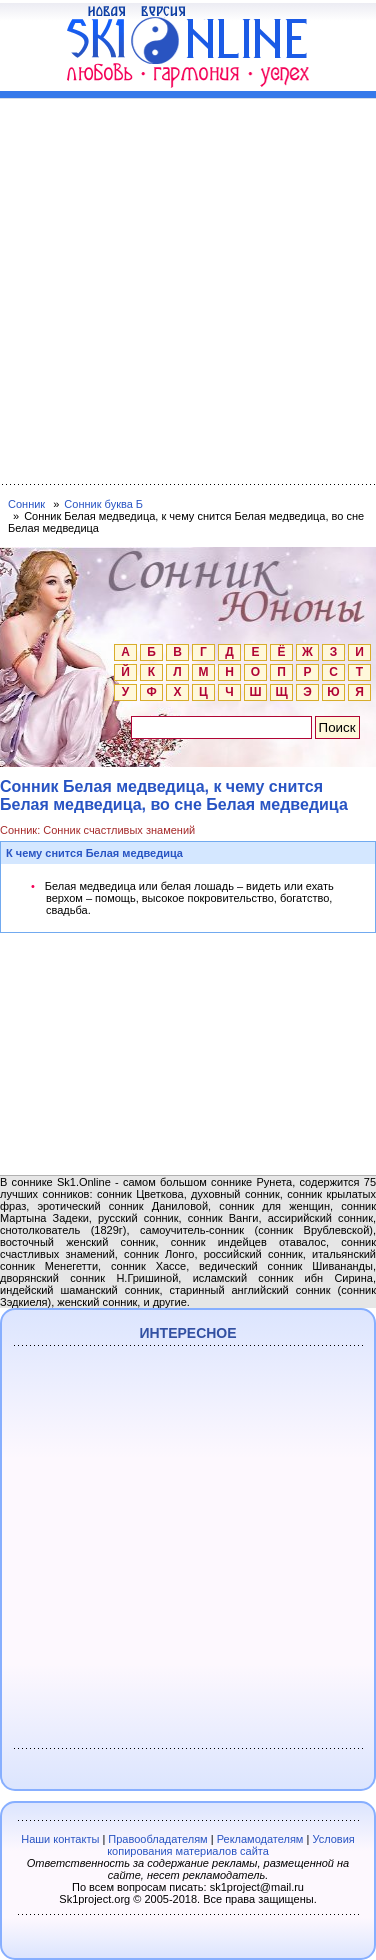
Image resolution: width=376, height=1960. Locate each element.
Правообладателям (157, 1839)
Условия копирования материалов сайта (231, 1845)
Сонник (26, 504)
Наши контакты (60, 1839)
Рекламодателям (260, 1839)
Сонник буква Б (103, 504)
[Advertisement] (188, 287)
